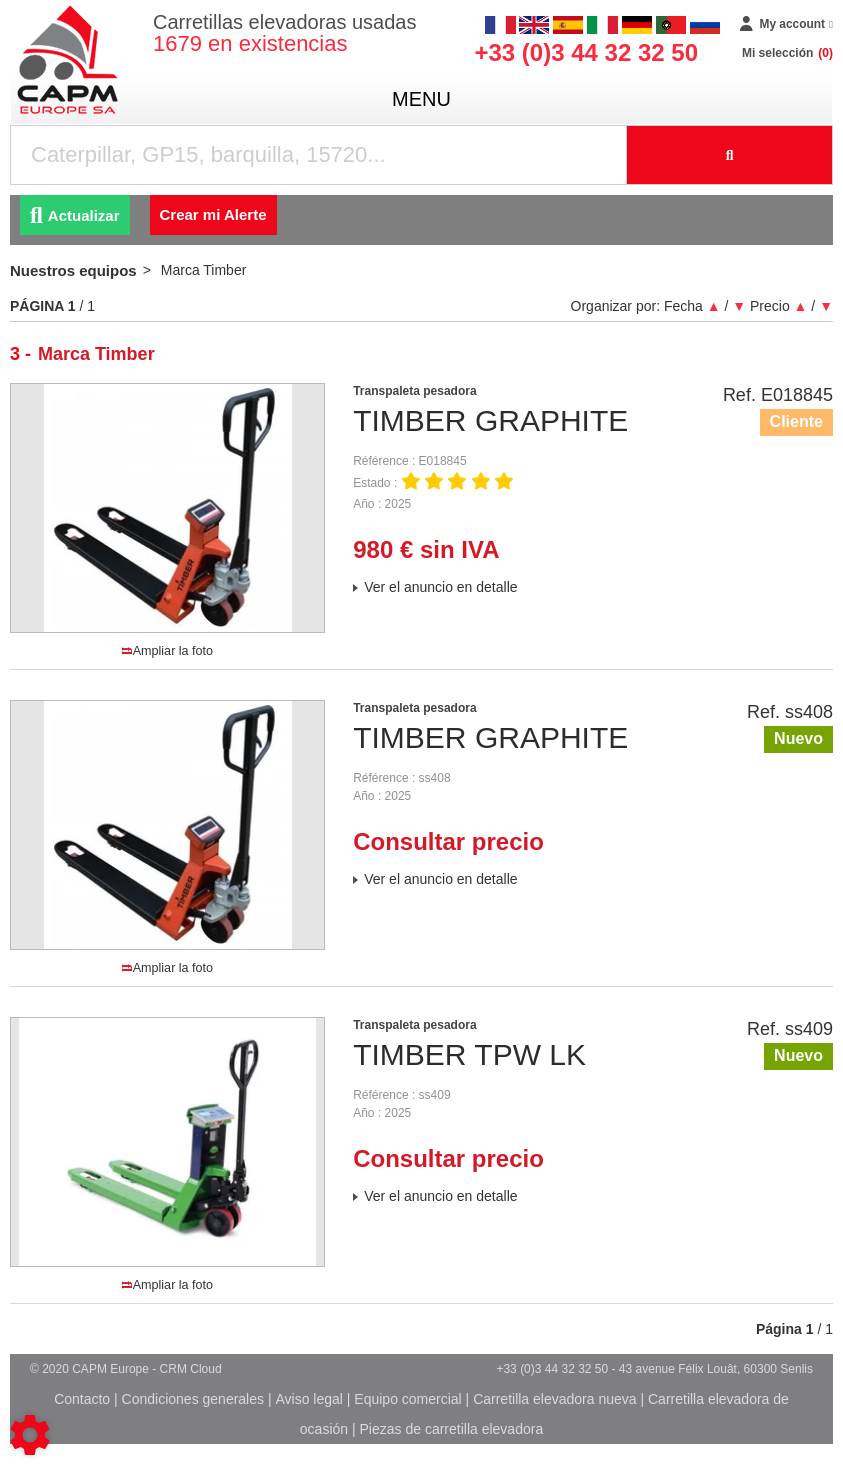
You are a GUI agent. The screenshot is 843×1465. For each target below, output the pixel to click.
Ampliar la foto (167, 651)
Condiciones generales (193, 1399)
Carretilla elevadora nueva (554, 1399)
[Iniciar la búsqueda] (730, 155)
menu (421, 99)
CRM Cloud (191, 1369)
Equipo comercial (407, 1399)
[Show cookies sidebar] (30, 1435)
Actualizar (75, 215)
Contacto (82, 1399)
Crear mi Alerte (213, 214)
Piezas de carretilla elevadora (452, 1429)
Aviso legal (308, 1399)
